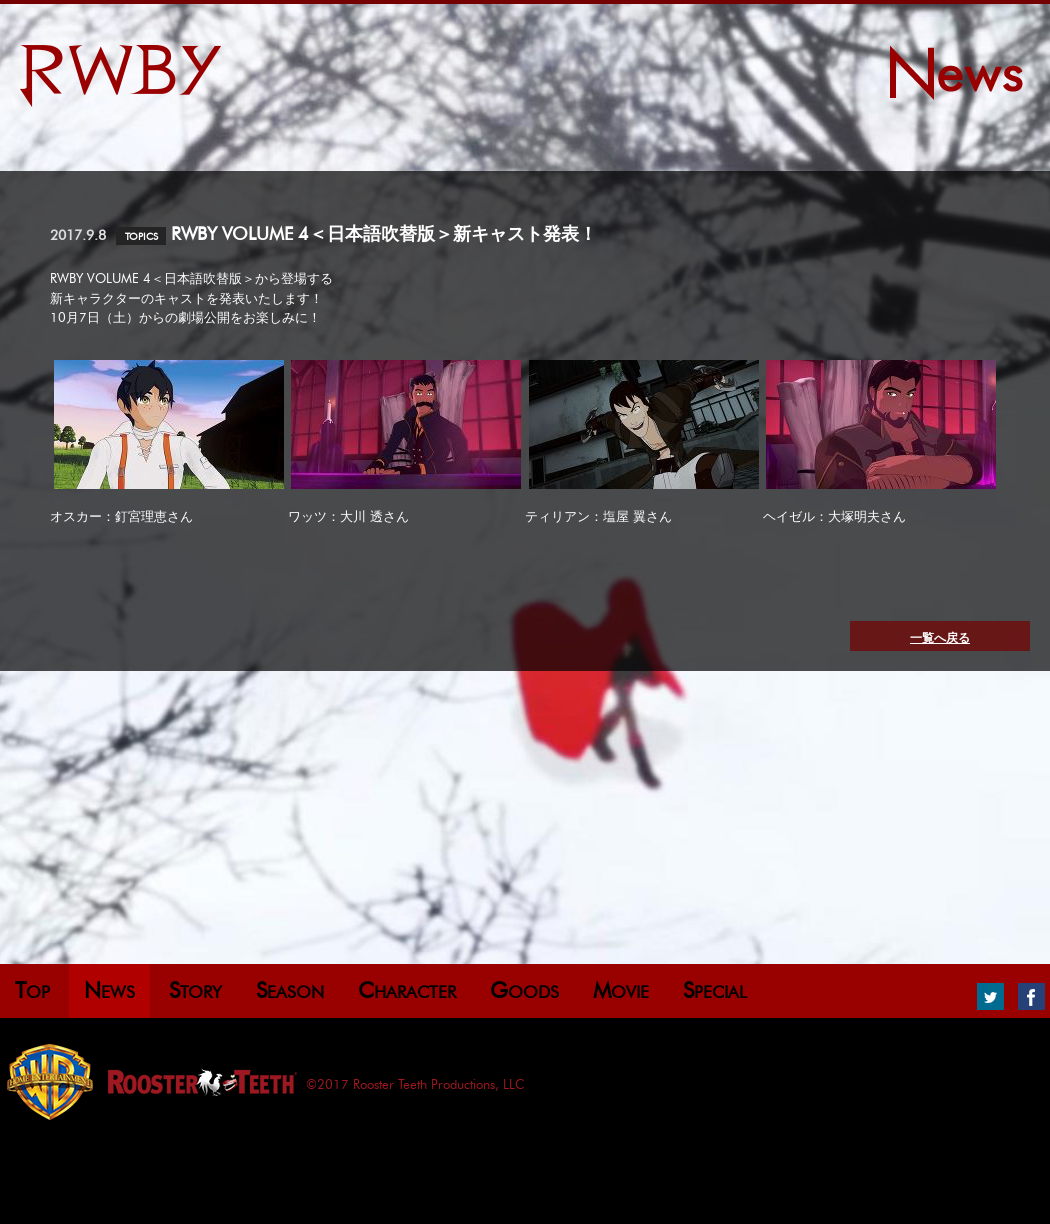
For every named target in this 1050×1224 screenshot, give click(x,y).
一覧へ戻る (940, 637)
